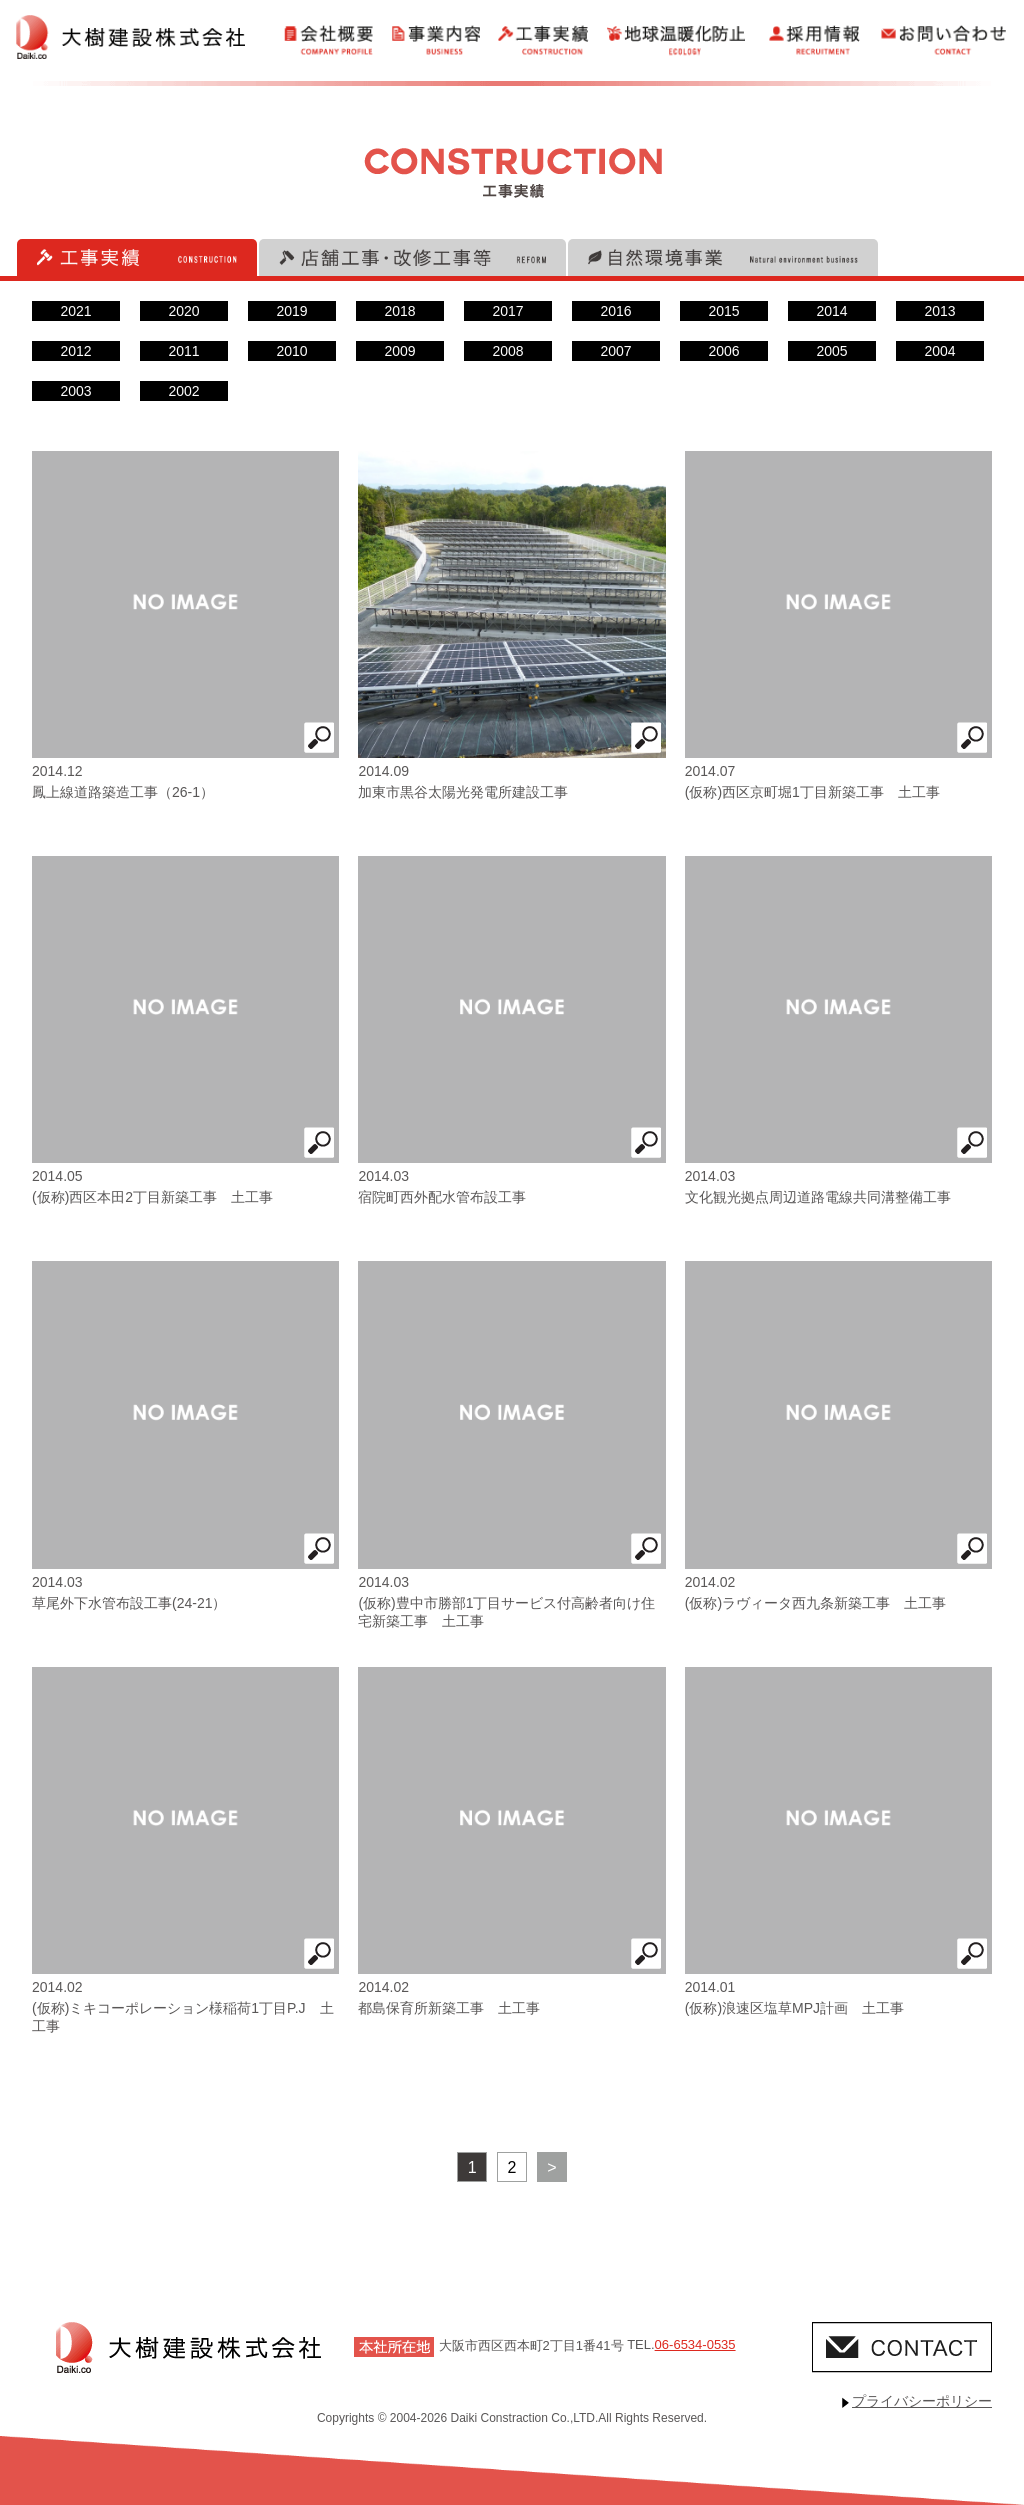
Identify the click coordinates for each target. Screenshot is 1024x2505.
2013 (939, 311)
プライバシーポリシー (922, 2401)
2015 (723, 311)
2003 (75, 391)
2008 (507, 351)
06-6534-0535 (695, 2344)
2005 (831, 351)
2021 (75, 311)
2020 (183, 311)
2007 (615, 351)
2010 (291, 351)
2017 (507, 311)
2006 (723, 351)
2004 (939, 351)
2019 (291, 311)
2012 (75, 351)
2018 (399, 311)
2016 (615, 311)
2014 (831, 311)
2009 (399, 351)
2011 (183, 351)
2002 (183, 391)
